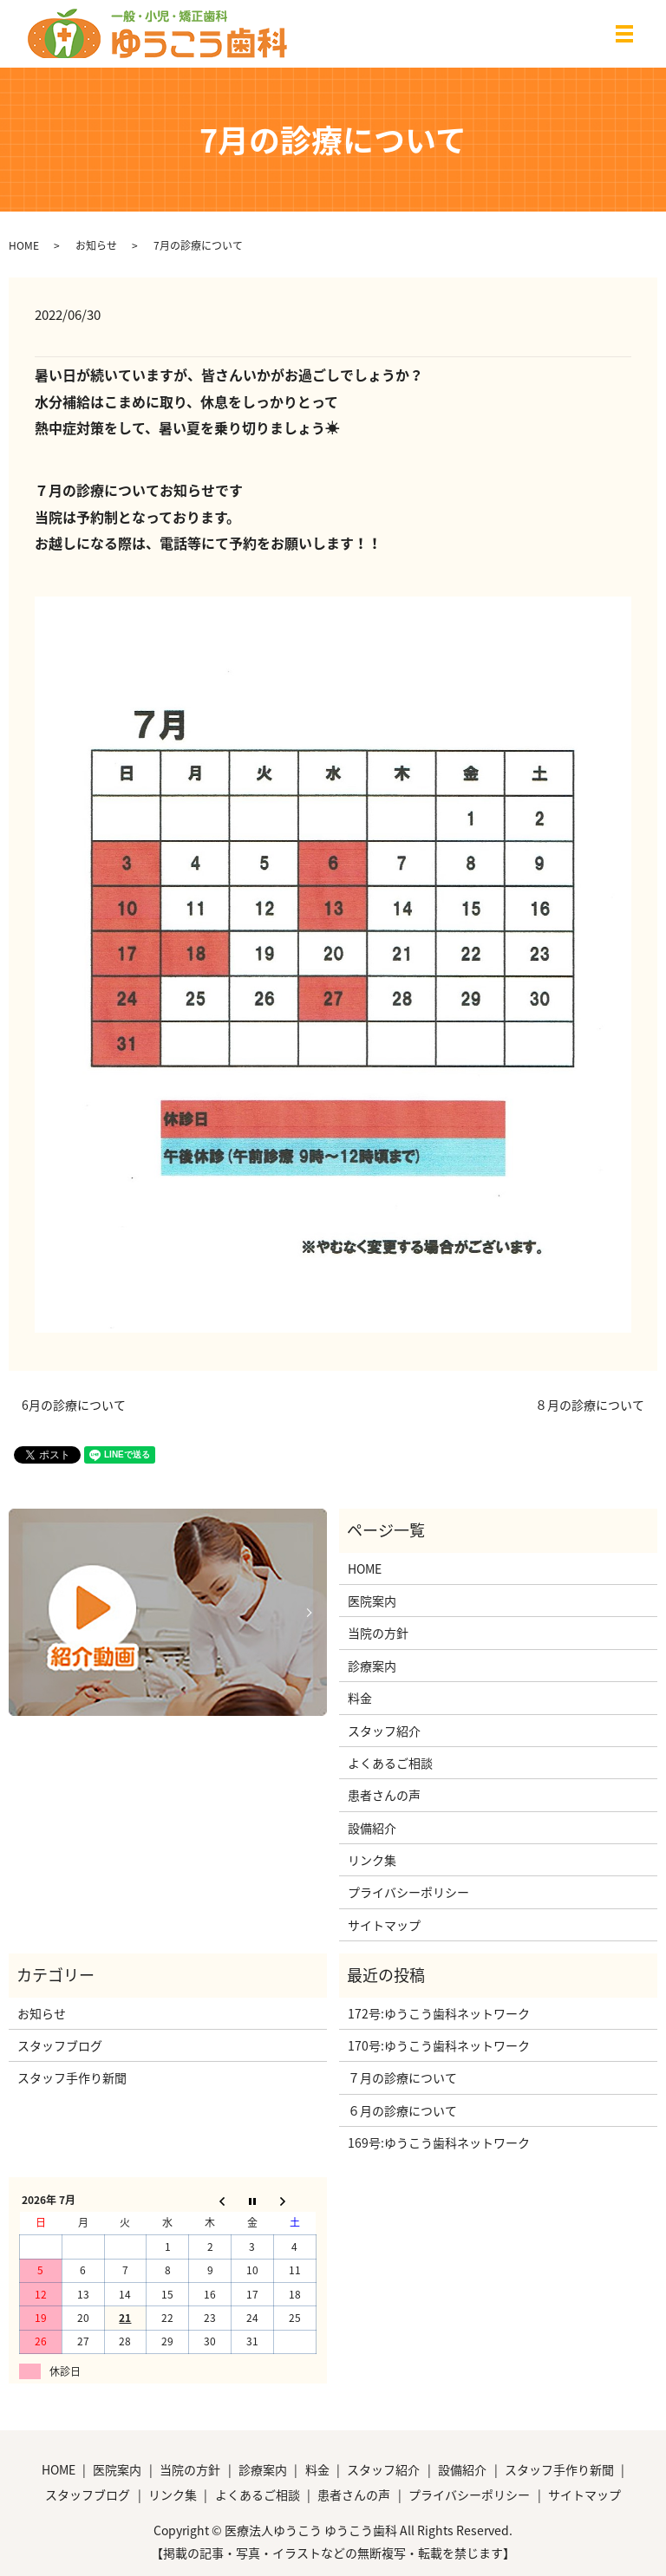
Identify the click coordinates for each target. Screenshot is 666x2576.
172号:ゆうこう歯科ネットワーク (439, 2013)
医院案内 (372, 1600)
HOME (24, 245)
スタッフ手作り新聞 (72, 2077)
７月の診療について (402, 2077)
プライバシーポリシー (408, 1892)
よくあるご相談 (390, 1762)
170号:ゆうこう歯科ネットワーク (439, 2045)
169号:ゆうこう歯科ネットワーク (439, 2142)
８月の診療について (589, 1405)
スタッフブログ (59, 2045)
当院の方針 (378, 1632)
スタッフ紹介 (384, 1730)
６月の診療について (402, 2110)
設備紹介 (372, 1827)
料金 (360, 1697)
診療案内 (372, 1665)
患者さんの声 (384, 1794)
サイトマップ (384, 1925)
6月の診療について (74, 1405)
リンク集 (372, 1859)
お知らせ (96, 245)
